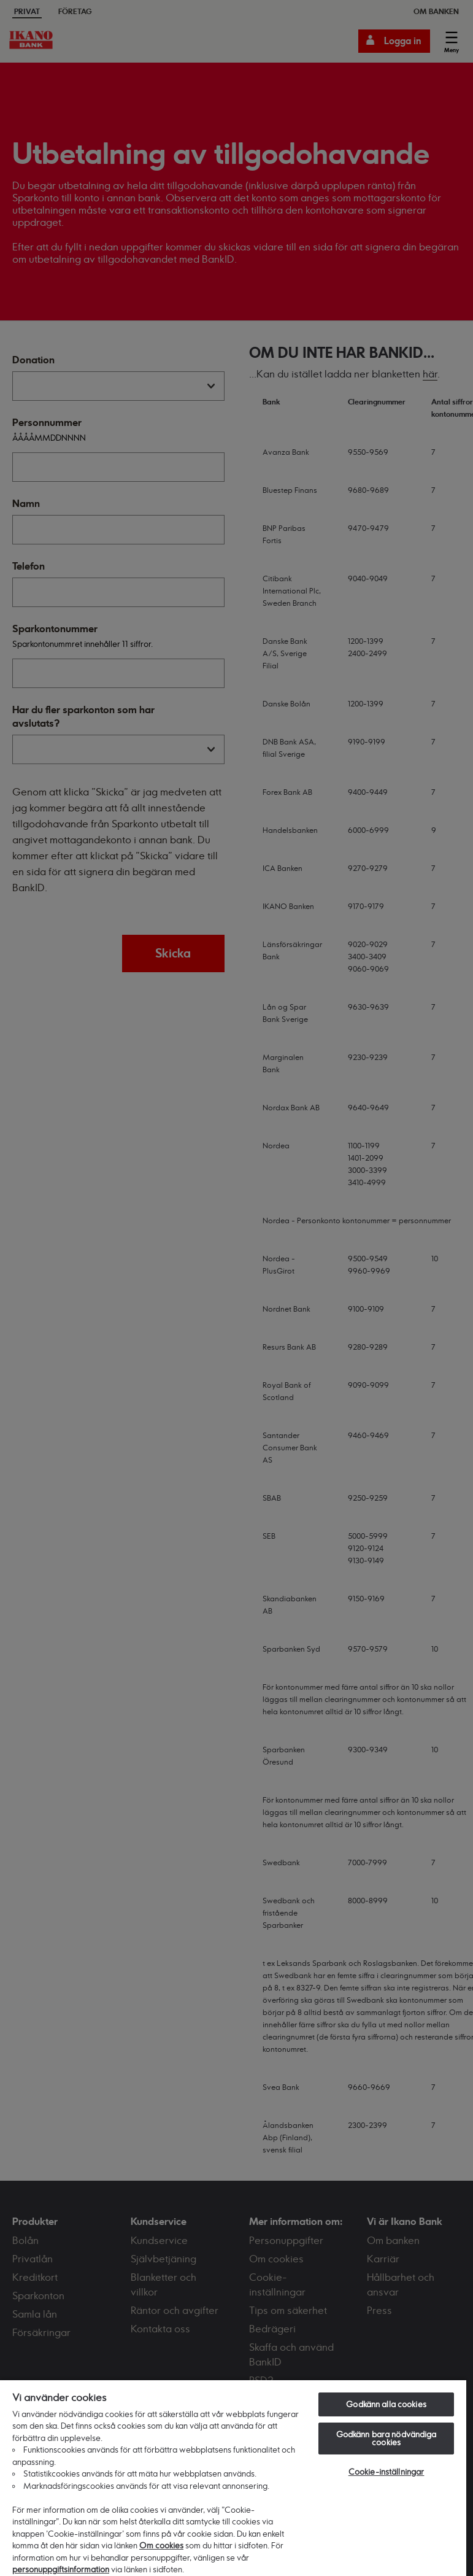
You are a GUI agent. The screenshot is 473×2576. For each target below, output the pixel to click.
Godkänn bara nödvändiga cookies (386, 2438)
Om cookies (161, 2545)
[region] (233, 2477)
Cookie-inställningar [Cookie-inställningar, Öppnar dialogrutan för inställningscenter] (386, 2472)
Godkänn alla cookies (386, 2404)
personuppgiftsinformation (60, 2569)
